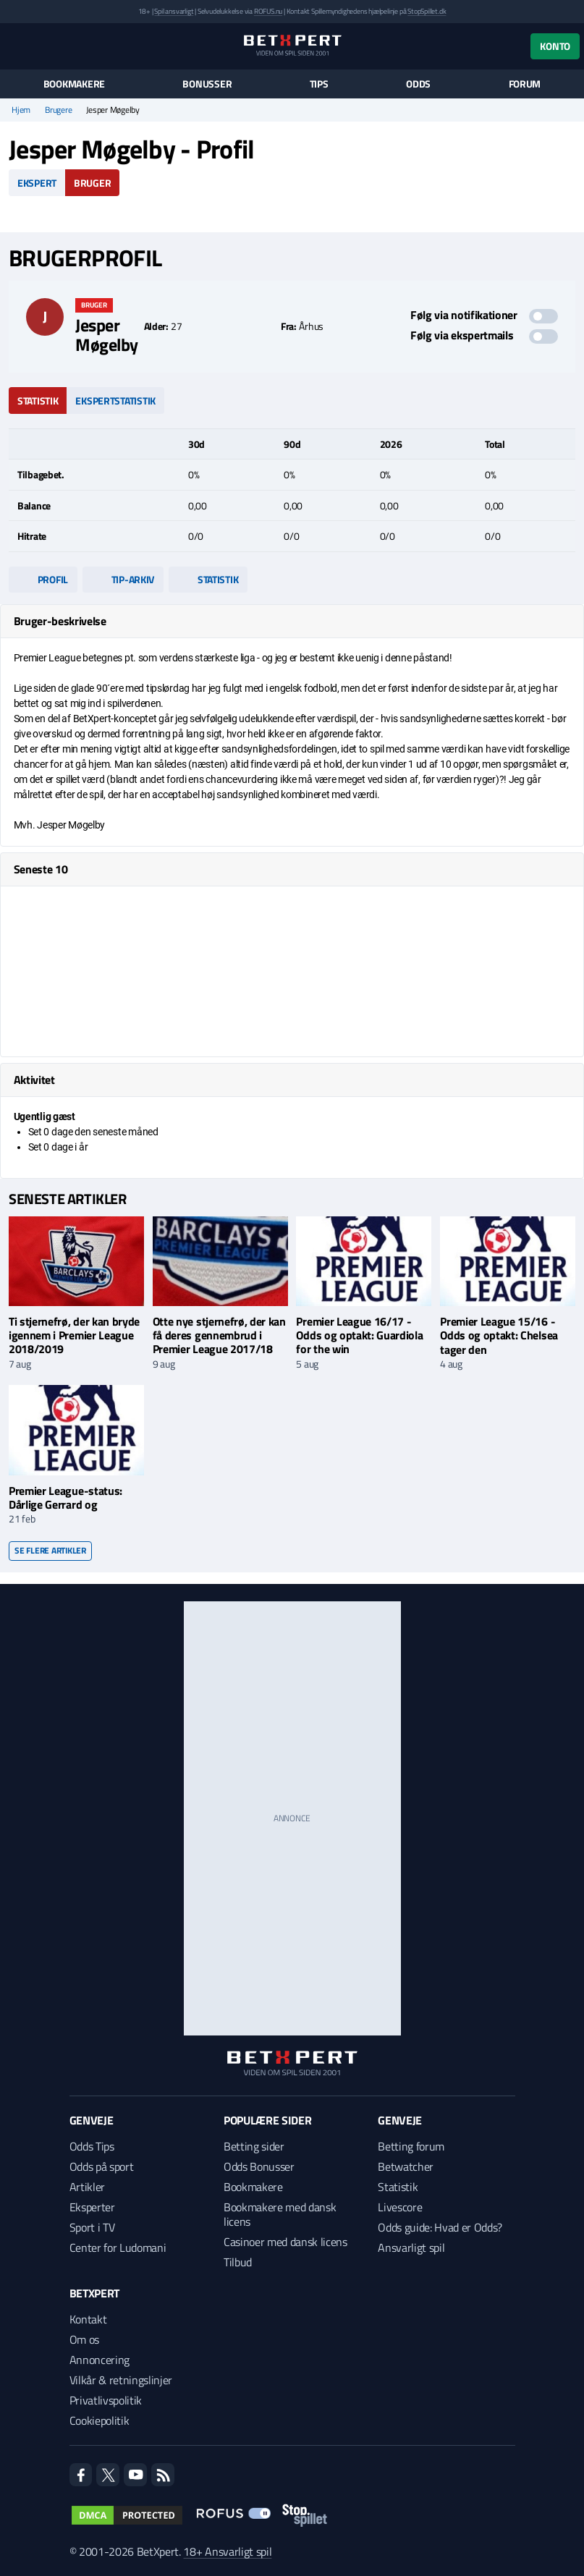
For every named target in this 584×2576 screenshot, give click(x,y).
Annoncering (99, 2359)
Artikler (87, 2186)
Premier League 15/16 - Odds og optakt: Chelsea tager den (499, 1335)
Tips (319, 84)
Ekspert (36, 182)
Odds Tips (91, 2146)
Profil (43, 579)
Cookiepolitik (99, 2420)
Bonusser (207, 84)
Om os (84, 2339)
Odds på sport (101, 2166)
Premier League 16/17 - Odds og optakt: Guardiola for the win (359, 1335)
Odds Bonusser (259, 2166)
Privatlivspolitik (106, 2400)
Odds (418, 84)
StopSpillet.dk (426, 11)
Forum (525, 84)
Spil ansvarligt (173, 11)
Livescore (400, 2207)
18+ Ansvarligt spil (227, 2551)
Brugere (58, 110)
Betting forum (411, 2146)
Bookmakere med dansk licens (280, 2214)
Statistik (37, 400)
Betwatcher (405, 2166)
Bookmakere (74, 84)
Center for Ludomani (117, 2247)
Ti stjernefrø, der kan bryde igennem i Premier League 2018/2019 (74, 1335)
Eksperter (92, 2207)
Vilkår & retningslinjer (121, 2380)
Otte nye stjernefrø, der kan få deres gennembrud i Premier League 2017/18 (219, 1335)
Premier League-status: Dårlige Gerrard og (65, 1497)
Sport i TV (92, 2227)
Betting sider (254, 2146)
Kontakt (88, 2319)
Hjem (21, 110)
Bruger (92, 182)
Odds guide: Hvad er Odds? (440, 2227)
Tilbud (238, 2262)
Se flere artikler (50, 1550)
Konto (555, 46)
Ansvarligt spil (411, 2247)
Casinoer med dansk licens (285, 2241)
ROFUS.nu (268, 11)
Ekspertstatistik (115, 400)
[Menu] (16, 46)
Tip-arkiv (123, 579)
